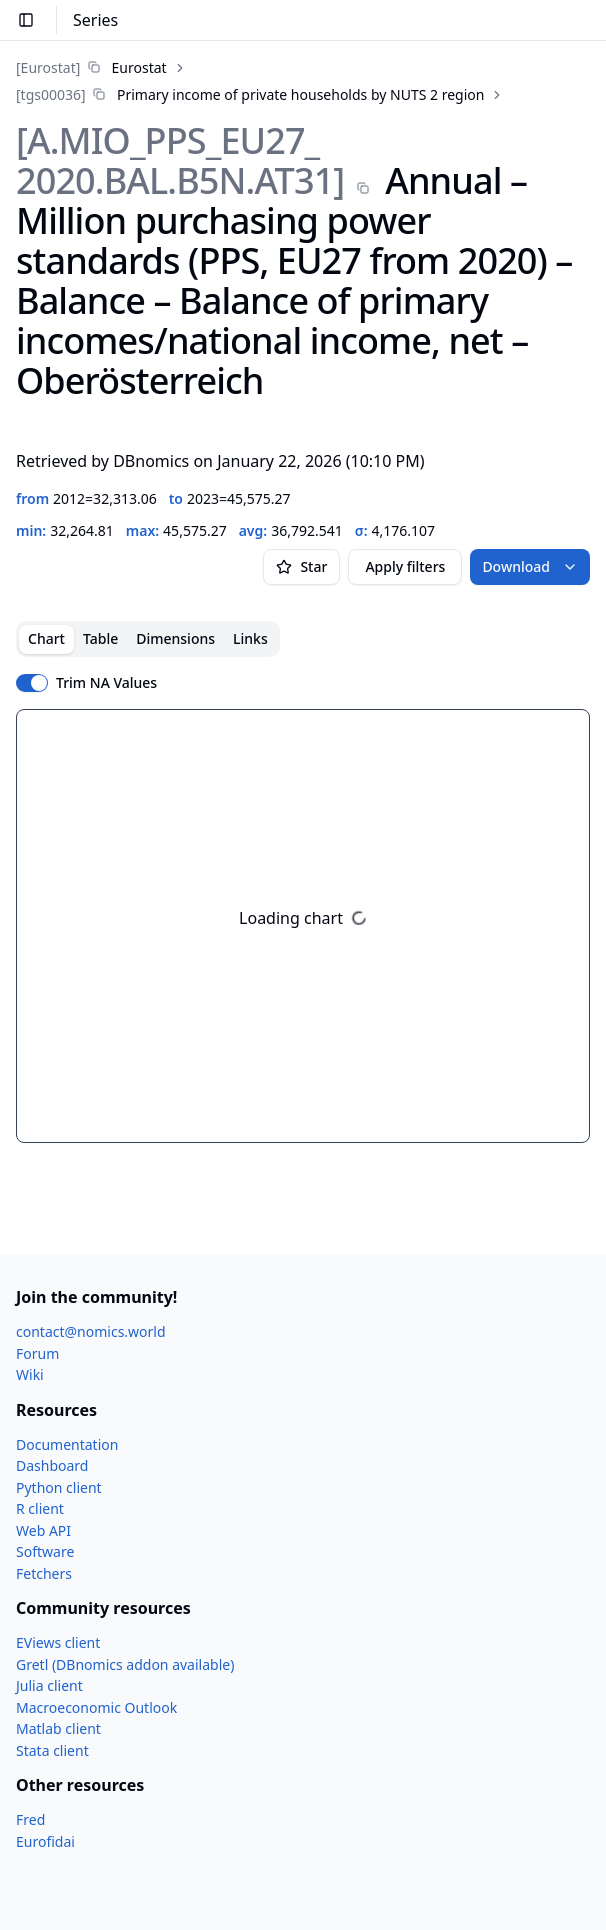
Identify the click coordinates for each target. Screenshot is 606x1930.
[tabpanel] (303, 926)
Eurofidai (45, 1841)
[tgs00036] (51, 94)
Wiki (30, 1374)
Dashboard (52, 1465)
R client (40, 1508)
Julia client (49, 1685)
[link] (91, 67)
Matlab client (58, 1728)
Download (530, 566)
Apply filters (405, 566)
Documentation (67, 1444)
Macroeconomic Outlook (96, 1707)
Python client (59, 1487)
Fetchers (44, 1573)
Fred (30, 1819)
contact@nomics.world (91, 1331)
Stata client (52, 1750)
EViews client (58, 1642)
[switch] (32, 683)
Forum (37, 1353)
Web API (43, 1530)
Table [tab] (100, 638)
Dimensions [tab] (175, 638)
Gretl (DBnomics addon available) (125, 1664)
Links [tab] (250, 638)
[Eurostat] (48, 67)
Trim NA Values (106, 683)
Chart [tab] (46, 638)
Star (301, 566)
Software (45, 1551)
